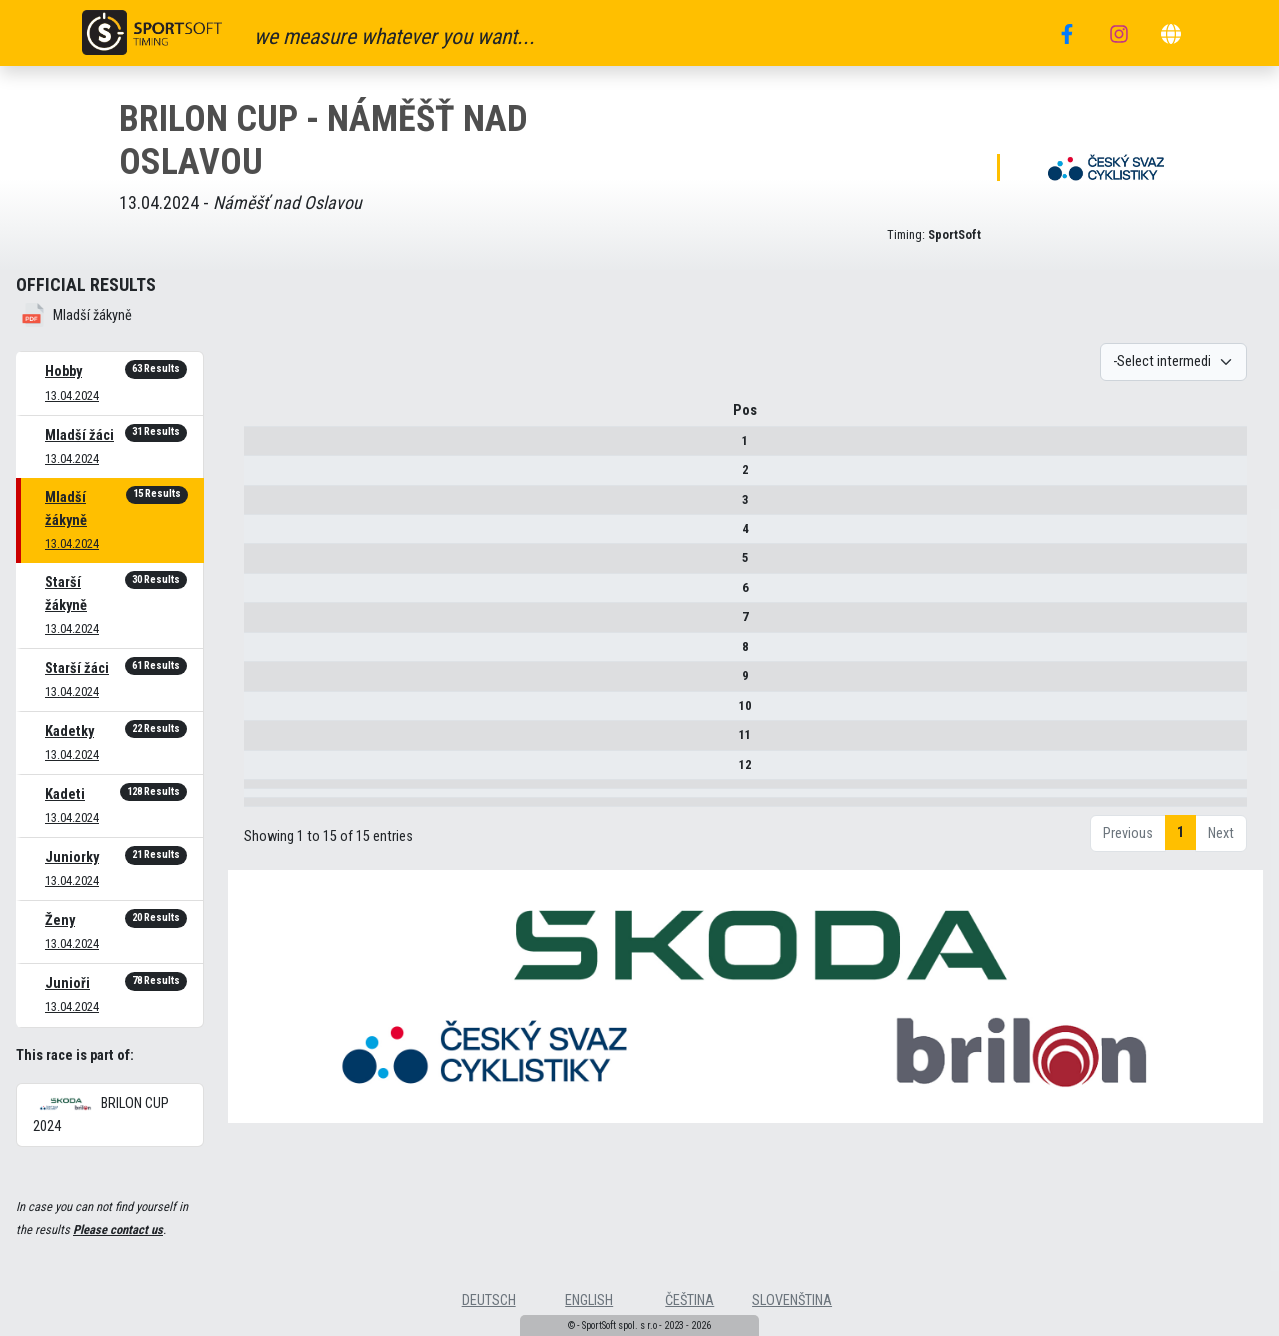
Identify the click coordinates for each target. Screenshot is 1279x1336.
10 (265, 712)
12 (265, 771)
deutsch (489, 1300)
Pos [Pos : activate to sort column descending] (265, 417)
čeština (689, 1300)
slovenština (792, 1300)
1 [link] (1180, 901)
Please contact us (118, 1229)
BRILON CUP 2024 (101, 1115)
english (589, 1300)
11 (265, 741)
